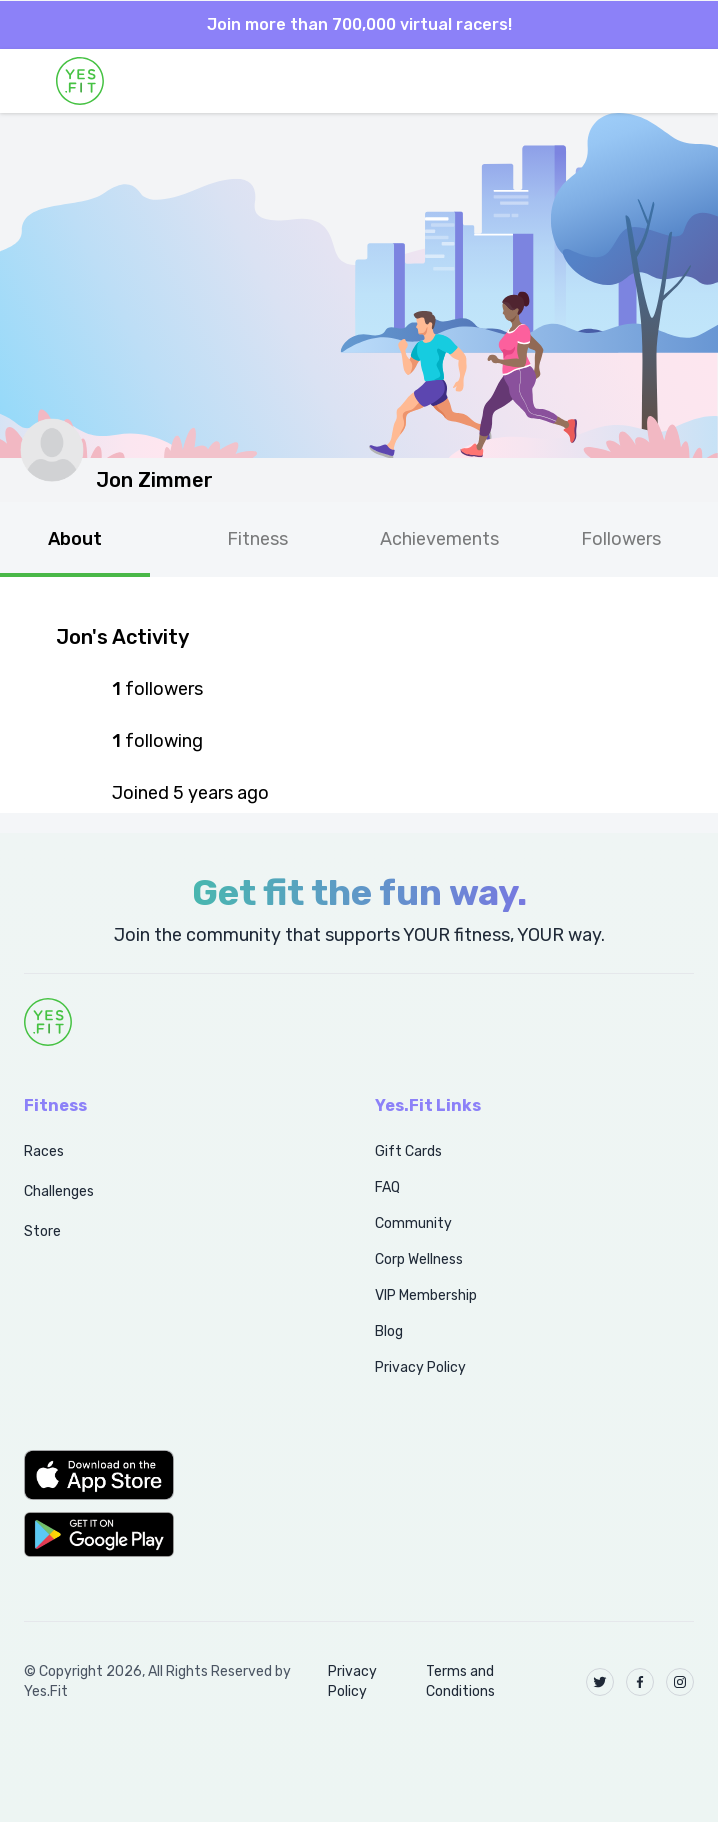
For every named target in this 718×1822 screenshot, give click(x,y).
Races (44, 1151)
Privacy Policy (420, 1367)
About (75, 539)
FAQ (387, 1187)
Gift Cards (408, 1151)
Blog (389, 1331)
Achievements (439, 539)
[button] (177, 1475)
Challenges (59, 1191)
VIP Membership (426, 1295)
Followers (621, 539)
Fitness (257, 539)
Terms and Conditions (460, 1681)
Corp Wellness (419, 1259)
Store (42, 1231)
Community (413, 1223)
